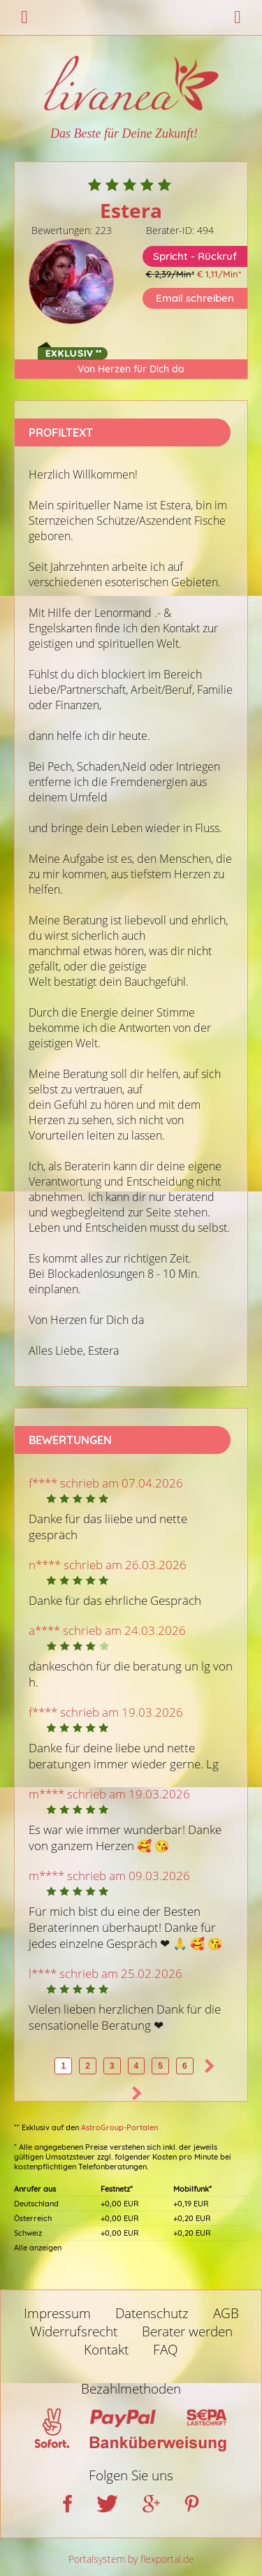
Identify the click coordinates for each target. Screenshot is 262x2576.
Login (237, 17)
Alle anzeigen (37, 2248)
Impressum (57, 2313)
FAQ (165, 2350)
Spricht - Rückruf (195, 256)
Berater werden (187, 2331)
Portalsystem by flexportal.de (131, 2559)
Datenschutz (152, 2313)
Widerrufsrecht (73, 2331)
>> (136, 2093)
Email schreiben (195, 298)
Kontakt (106, 2350)
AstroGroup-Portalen (119, 2127)
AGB (226, 2313)
